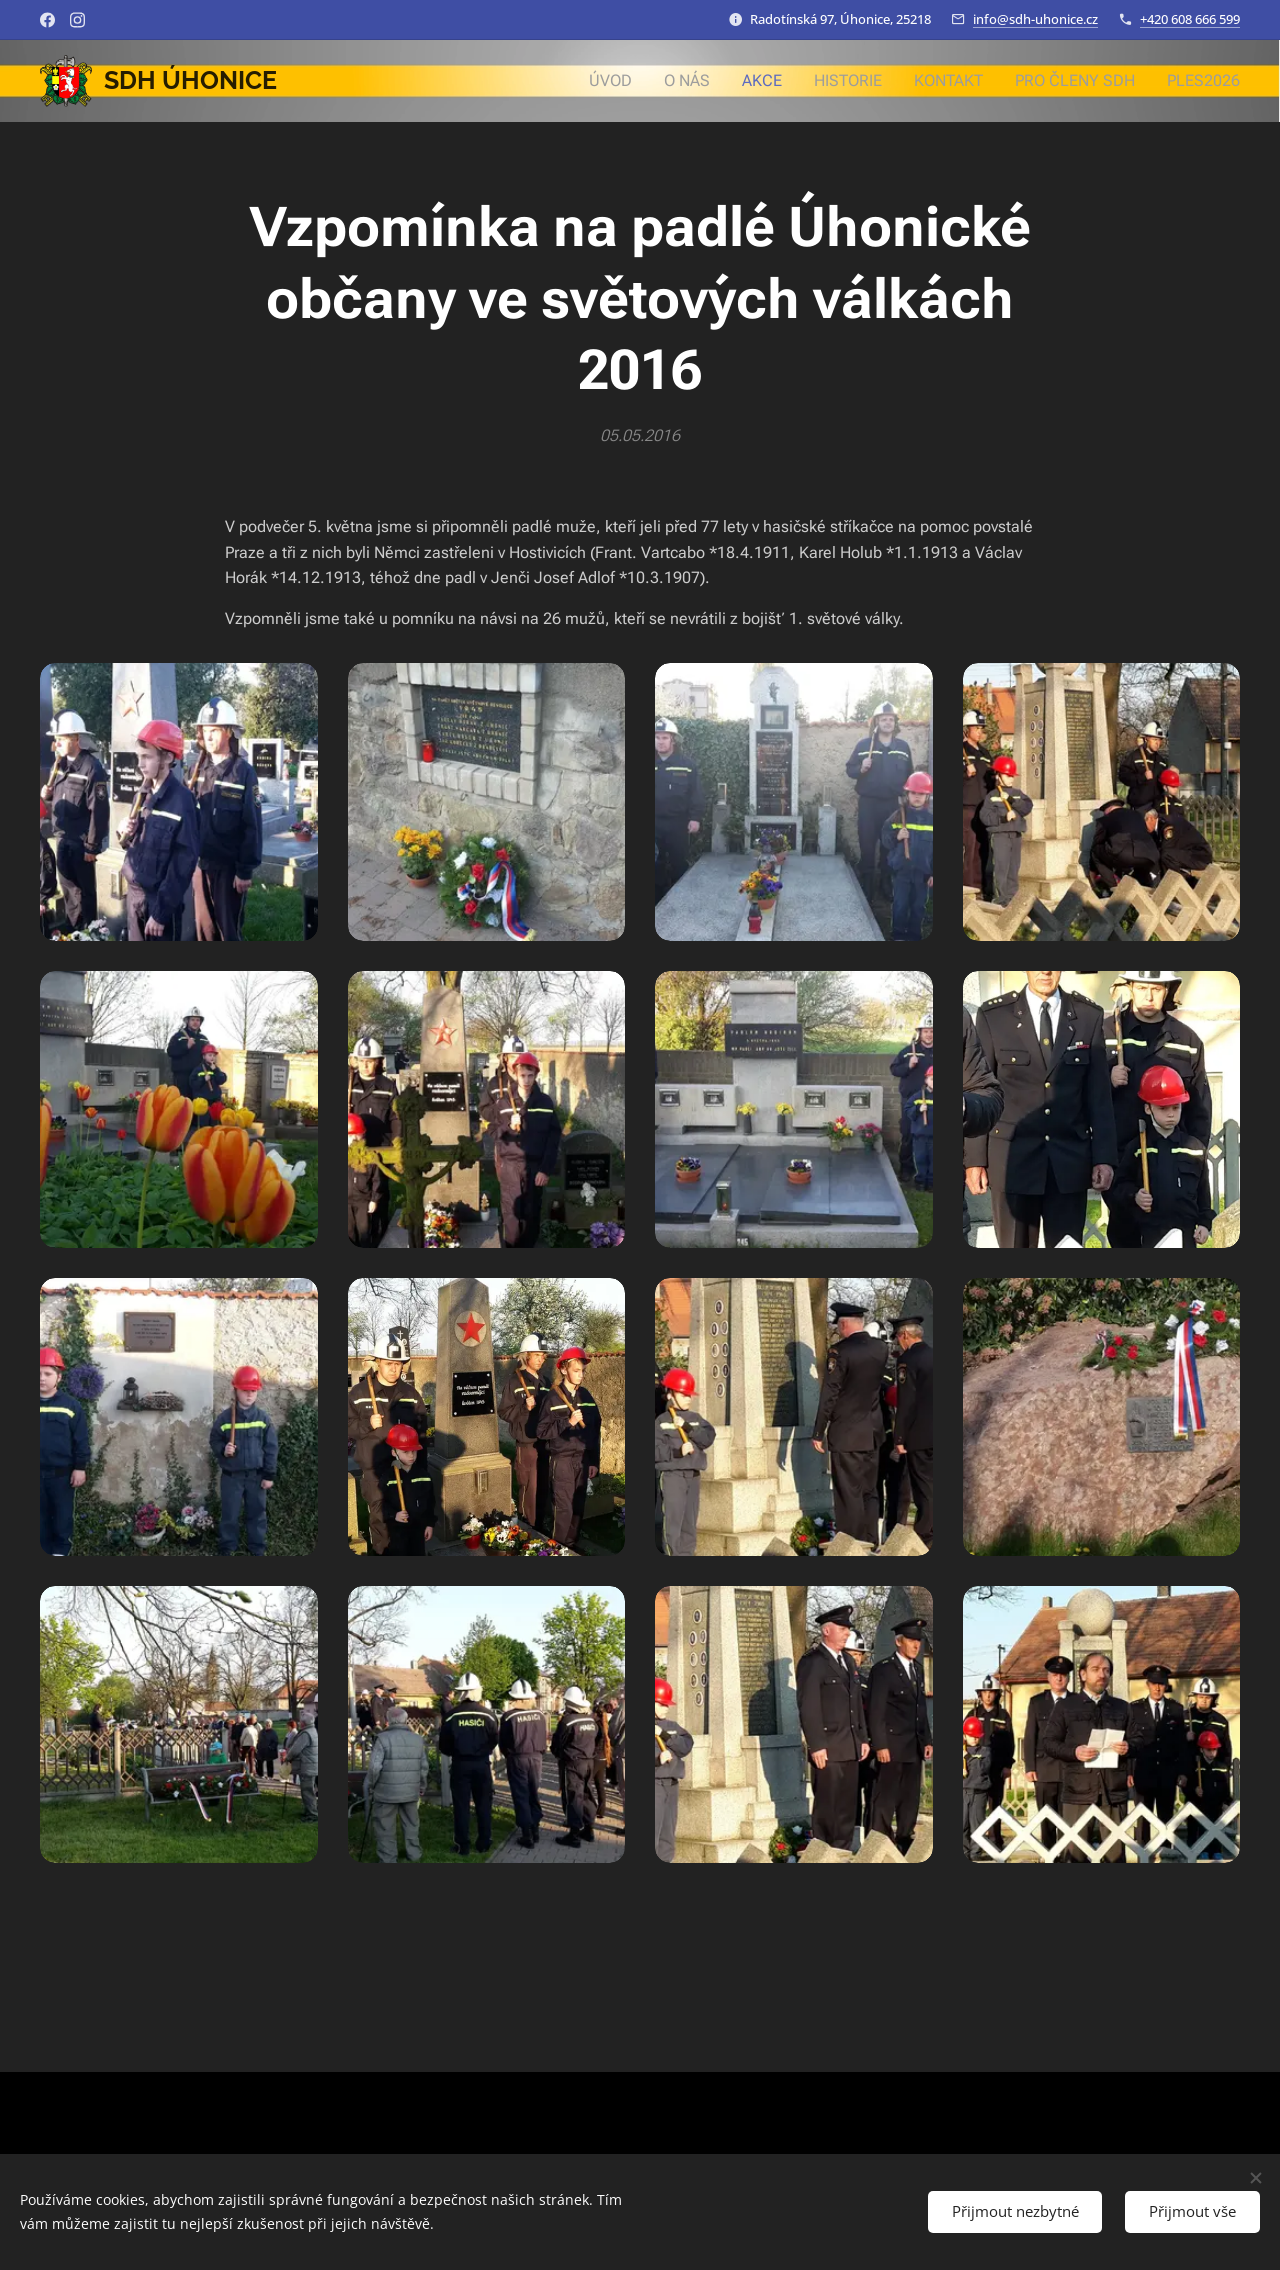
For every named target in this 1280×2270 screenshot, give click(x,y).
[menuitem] (637, 81)
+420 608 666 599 (1190, 19)
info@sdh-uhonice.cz (1035, 19)
